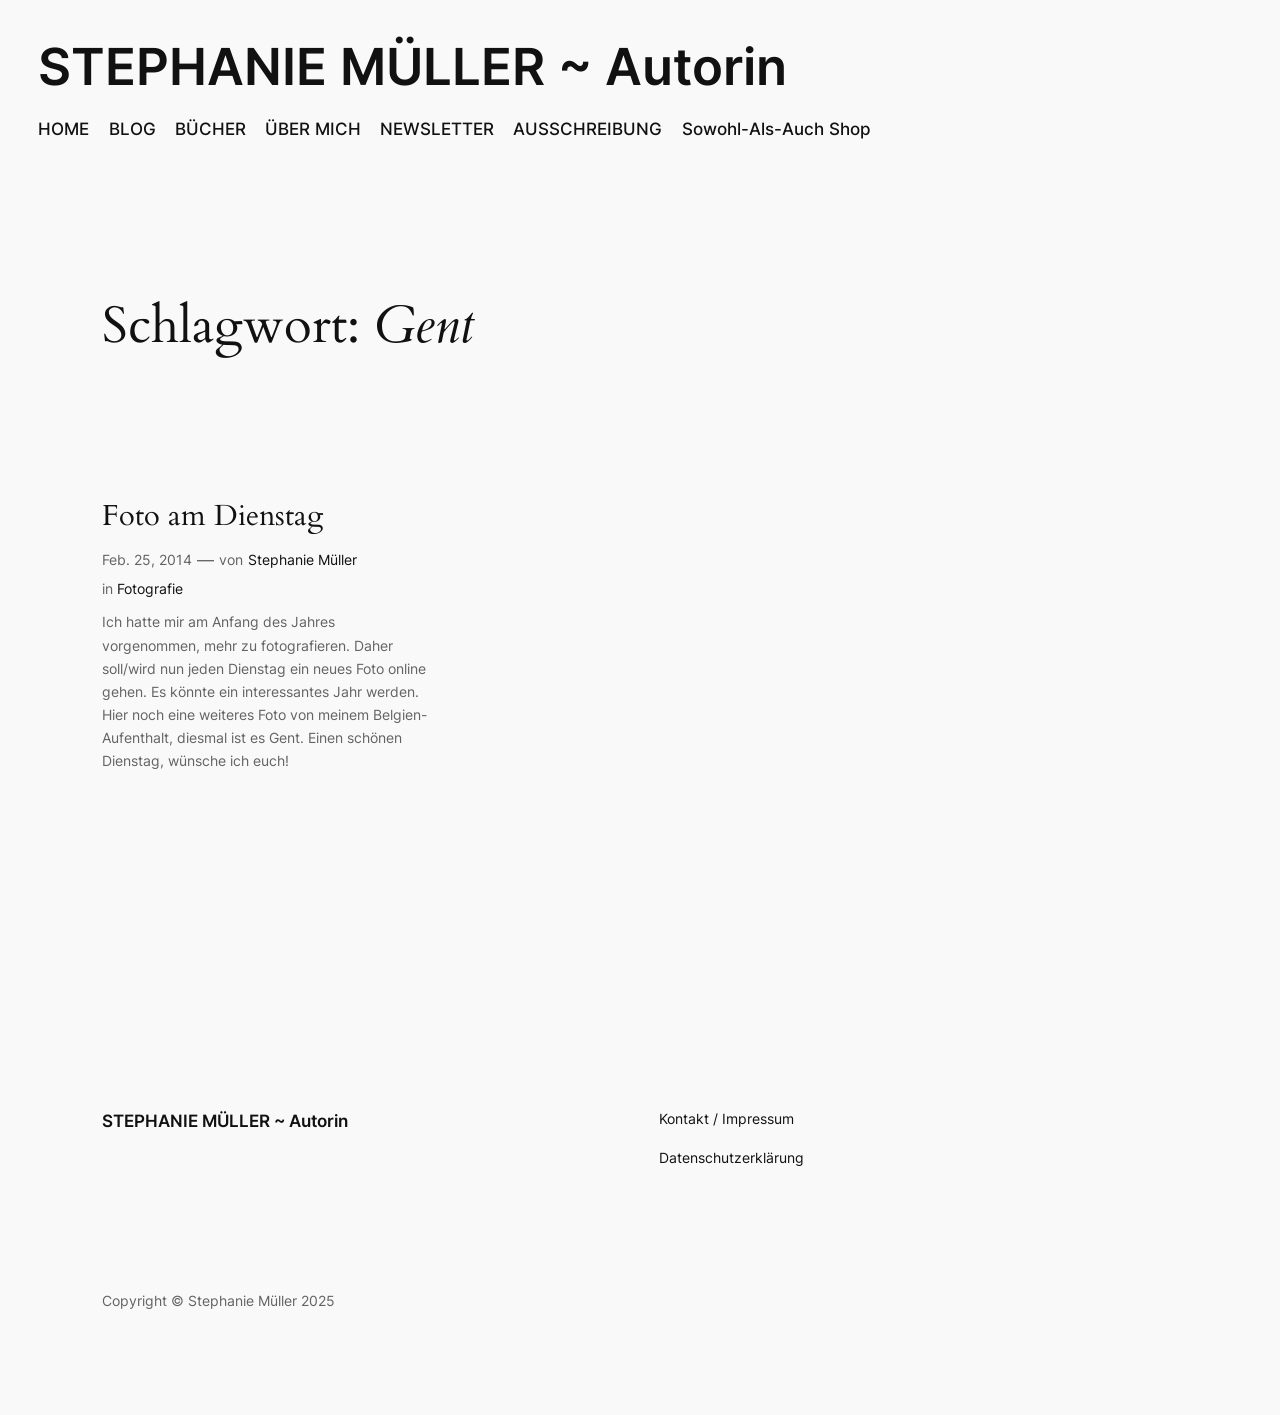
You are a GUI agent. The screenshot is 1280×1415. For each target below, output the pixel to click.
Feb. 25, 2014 (147, 559)
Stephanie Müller (302, 559)
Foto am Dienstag (212, 516)
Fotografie (150, 588)
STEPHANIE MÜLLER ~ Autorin (412, 66)
